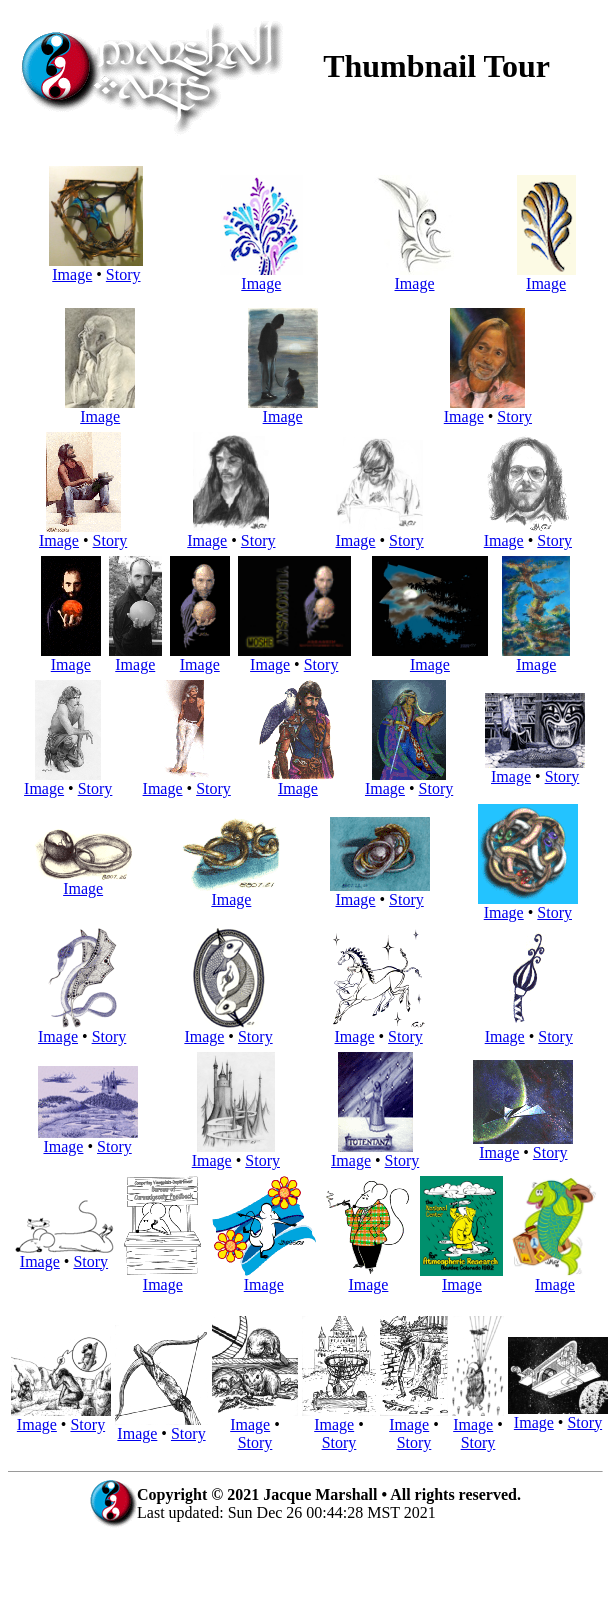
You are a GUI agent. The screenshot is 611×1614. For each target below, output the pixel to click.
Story (123, 274)
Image (96, 267)
